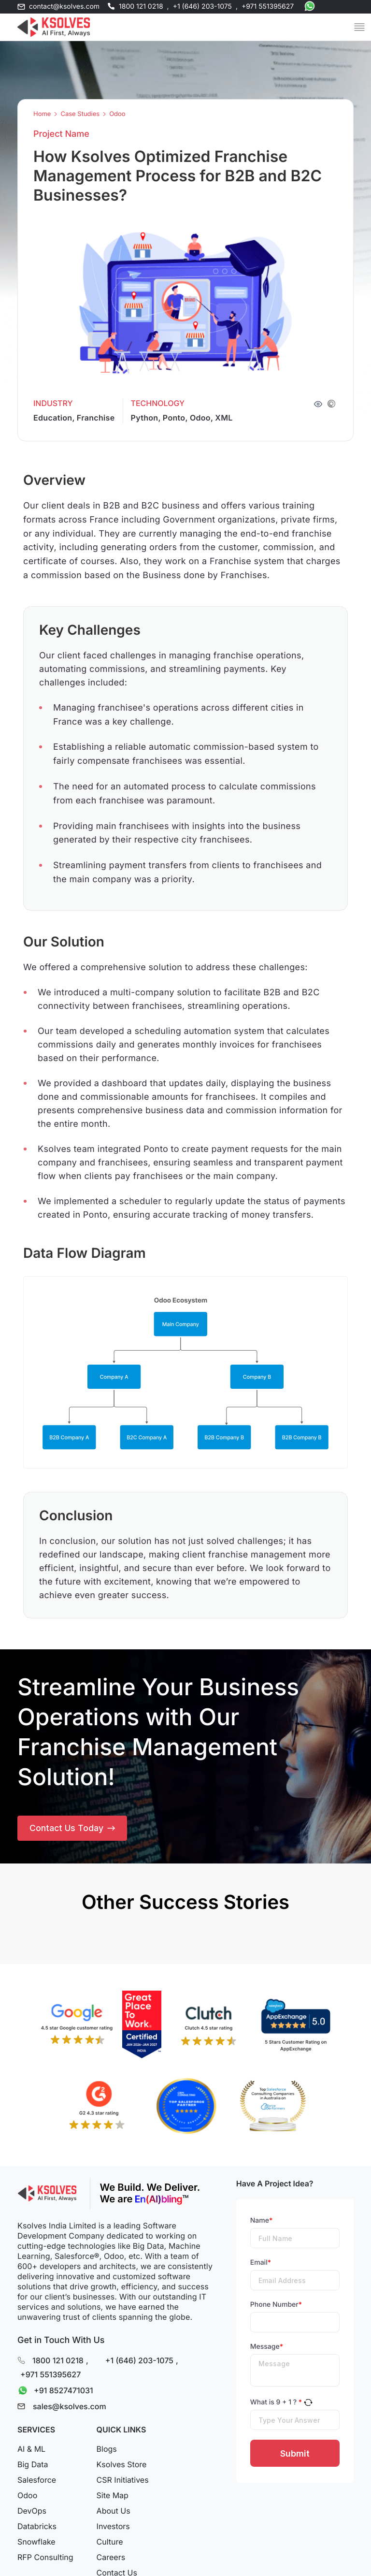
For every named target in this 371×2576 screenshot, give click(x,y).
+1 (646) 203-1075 (202, 6)
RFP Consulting (45, 2559)
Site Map (112, 2497)
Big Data (32, 2466)
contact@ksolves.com (64, 6)
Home (42, 114)
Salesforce (36, 2482)
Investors (113, 2528)
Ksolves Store (122, 2466)
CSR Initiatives (123, 2482)
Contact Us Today (72, 1829)
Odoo (117, 114)
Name (261, 2222)
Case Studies (80, 114)
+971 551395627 (268, 6)
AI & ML (31, 2451)
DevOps (31, 2513)
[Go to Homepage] (53, 27)
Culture (110, 2543)
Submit (295, 2455)
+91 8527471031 (53, 2392)
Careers (111, 2559)
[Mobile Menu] (359, 27)
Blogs (107, 2451)
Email (260, 2264)
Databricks (37, 2528)
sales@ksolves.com (69, 2408)
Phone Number (276, 2306)
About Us (113, 2513)
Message (266, 2348)
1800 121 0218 (141, 6)
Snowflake (36, 2543)
